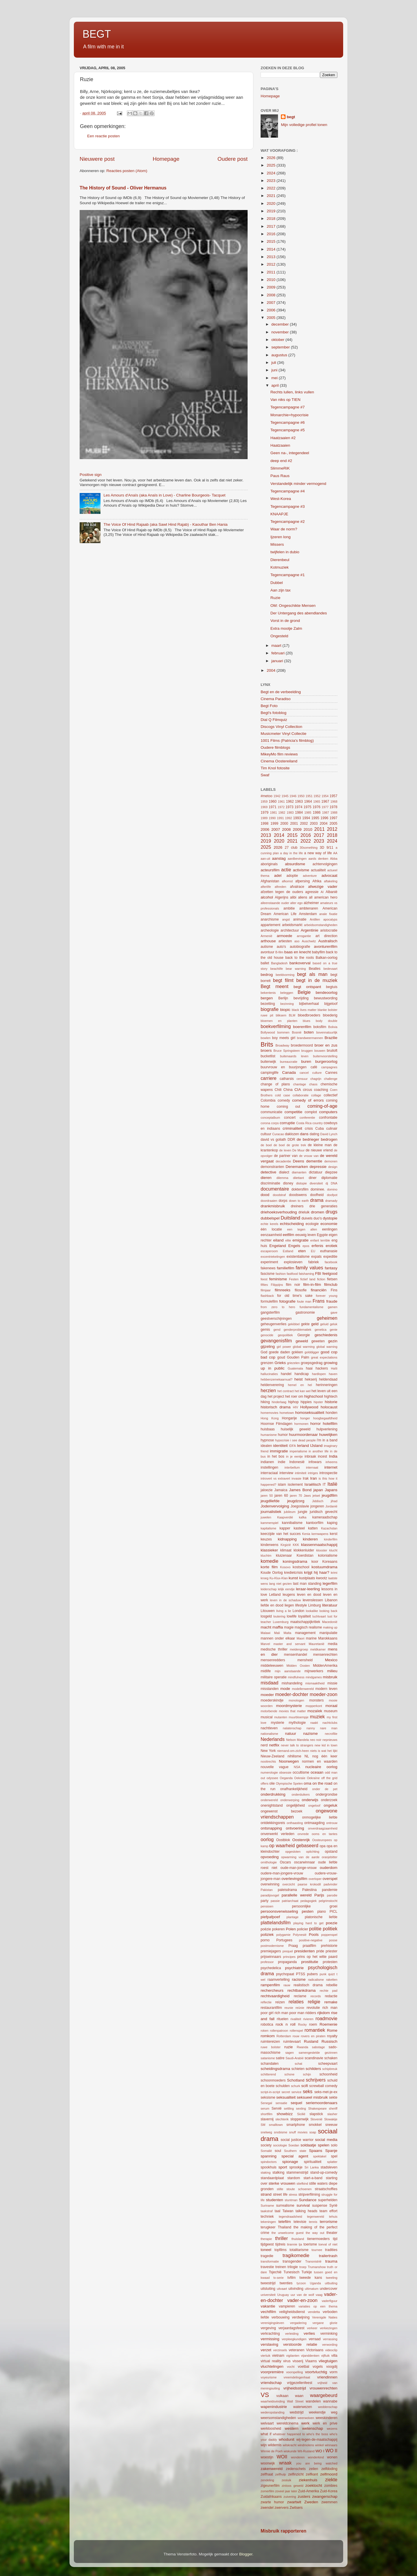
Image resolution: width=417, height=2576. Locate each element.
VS (265, 2394)
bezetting (268, 1004)
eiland (278, 1240)
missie (332, 1683)
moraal (331, 1706)
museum (330, 1711)
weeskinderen (326, 2418)
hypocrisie (282, 1440)
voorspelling (294, 2372)
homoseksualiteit (309, 1412)
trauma (331, 2261)
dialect (284, 1172)
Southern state (295, 2151)
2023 (272, 180)
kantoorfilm (314, 1523)
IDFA (292, 1445)
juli (274, 362)
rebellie (331, 1985)
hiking (265, 1402)
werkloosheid (271, 2429)
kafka (302, 1517)
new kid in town (325, 1745)
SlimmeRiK (280, 468)
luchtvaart (319, 1616)
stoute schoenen (299, 2189)
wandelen (313, 2401)
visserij (297, 2361)
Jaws (307, 1495)
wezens (332, 2428)
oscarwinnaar (304, 1862)
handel (286, 1374)
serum (265, 2108)
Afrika (316, 881)
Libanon (331, 1600)
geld (315, 1324)
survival (303, 2205)
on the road (322, 1783)
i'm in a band (327, 1440)
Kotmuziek (279, 567)
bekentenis (268, 992)
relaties (295, 2001)
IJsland (316, 1445)
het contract (285, 1391)
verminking (328, 2334)
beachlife (276, 968)
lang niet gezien (280, 1583)
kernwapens (320, 1534)
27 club (291, 848)
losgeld (266, 1616)
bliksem (281, 1015)
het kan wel (302, 1391)
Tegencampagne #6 (287, 422)
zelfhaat (267, 2474)
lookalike (312, 1611)
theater (331, 2233)
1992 (288, 818)
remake (330, 2002)
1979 (264, 812)
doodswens (298, 1195)
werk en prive (324, 2423)
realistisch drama (308, 1985)
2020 (272, 203)
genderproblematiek (297, 1329)
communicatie (271, 1112)
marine (311, 1638)
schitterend (268, 2074)
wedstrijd (296, 2412)
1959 (264, 801)
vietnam (278, 2356)
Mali (277, 1633)
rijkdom (323, 2013)
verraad (315, 2339)
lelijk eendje (286, 1589)
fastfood (292, 1273)
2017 (272, 226)
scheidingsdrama (275, 2068)
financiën (318, 1290)
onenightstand (272, 1805)
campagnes (329, 1067)
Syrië (333, 2205)
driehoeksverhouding (279, 1212)
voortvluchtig (316, 2372)
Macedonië (329, 1622)
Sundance (308, 2200)
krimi (334, 1572)
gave (334, 1312)
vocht (291, 2366)
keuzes (266, 1539)
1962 (290, 801)
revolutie (313, 2008)
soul (278, 2151)
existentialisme (298, 1257)
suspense (319, 2205)
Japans (331, 1490)
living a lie (283, 1611)
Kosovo (285, 1567)
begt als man (312, 974)
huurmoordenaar (303, 1434)
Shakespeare (317, 2108)
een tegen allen (302, 1229)
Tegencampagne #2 (287, 521)
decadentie (283, 1161)
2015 (272, 241)
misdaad (269, 1682)
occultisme (301, 1772)
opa (322, 1846)
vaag (319, 2294)
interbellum (292, 1467)
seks (307, 2091)
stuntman (291, 2200)
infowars (314, 1462)
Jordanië (331, 1506)
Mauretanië (316, 1644)
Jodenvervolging (275, 1506)
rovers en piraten (313, 2036)
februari (278, 653)
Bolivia (332, 1027)
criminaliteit (292, 1128)
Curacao (278, 1134)
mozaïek (314, 1711)
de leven (285, 1150)
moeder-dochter (291, 1694)
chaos (313, 1084)
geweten (318, 1341)
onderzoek (329, 1800)
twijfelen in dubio (284, 552)
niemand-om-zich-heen (293, 1750)
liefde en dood (272, 1605)
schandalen (270, 2064)
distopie (301, 1183)
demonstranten (272, 1167)
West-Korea (280, 498)
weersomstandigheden (278, 2418)
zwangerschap (324, 2496)
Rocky (302, 2024)
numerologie (269, 1772)
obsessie (285, 1772)
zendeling (267, 2480)
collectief (330, 1095)
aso (297, 941)
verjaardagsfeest (291, 2328)
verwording (329, 2344)
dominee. (317, 1189)
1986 (317, 812)
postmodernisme (272, 1945)
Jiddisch (317, 1501)
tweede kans (310, 2278)
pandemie (329, 1890)
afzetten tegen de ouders (282, 892)
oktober (278, 339)
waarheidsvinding (273, 2401)
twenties (286, 2283)
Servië (276, 2108)
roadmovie (326, 2018)
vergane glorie (324, 2323)
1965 (316, 801)
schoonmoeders (273, 2080)
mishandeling (291, 1683)
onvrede (303, 1834)
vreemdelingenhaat (297, 2377)
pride (320, 1951)
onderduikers (301, 1794)
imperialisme (298, 1451)
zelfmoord (328, 2474)
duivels (306, 1218)
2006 (272, 310)
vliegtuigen (328, 2361)
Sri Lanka (311, 2167)
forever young (326, 1295)
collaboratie (300, 1095)
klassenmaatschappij (319, 1544)
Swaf (265, 775)
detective (268, 1172)
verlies (309, 2333)
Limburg (314, 1605)
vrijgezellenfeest (299, 2383)
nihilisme (294, 1756)
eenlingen (329, 1229)
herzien (268, 1390)
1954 (324, 796)
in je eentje (294, 1456)
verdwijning (301, 2317)
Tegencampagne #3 (287, 506)
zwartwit (294, 2502)
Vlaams (311, 2361)
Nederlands (273, 1739)
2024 (272, 173)
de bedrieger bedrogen (317, 1139)
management (305, 1633)
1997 (333, 818)
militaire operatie (274, 1677)
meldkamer (317, 1649)
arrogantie (304, 936)
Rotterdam (284, 2036)
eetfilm (288, 1235)
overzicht (288, 1884)
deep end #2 (281, 461)
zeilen (313, 2469)
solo (334, 2145)
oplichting (312, 1851)
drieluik (303, 1212)
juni (275, 370)
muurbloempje (298, 1717)
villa (334, 2356)
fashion (281, 1273)
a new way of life (318, 853)
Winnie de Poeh (272, 2451)
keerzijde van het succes (281, 1534)
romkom (268, 2036)
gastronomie (305, 1312)
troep (303, 2267)
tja (300, 2244)
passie (275, 1901)
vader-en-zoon (302, 2300)
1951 (309, 796)
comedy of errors (308, 1100)
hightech (330, 1396)
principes (289, 1956)
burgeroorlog (326, 1061)
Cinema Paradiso (276, 699)
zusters (304, 2496)
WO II (331, 2450)
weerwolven (306, 2418)
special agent (294, 2156)
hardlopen (319, 1374)
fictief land (307, 1279)
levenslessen (313, 1600)
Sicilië (301, 2114)
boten (309, 1032)
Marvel (265, 1644)
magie (289, 1627)
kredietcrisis (293, 1573)
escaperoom (269, 1251)
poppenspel (329, 1934)
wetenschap (312, 2428)
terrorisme (328, 2221)
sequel (296, 2103)
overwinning (270, 1884)
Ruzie (275, 598)
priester (331, 1951)
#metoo (266, 796)
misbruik (330, 1677)
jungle (302, 1512)
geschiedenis (325, 1335)
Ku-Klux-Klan (278, 1578)
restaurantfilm (271, 2008)
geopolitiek (285, 1335)
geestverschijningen (276, 1319)
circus (307, 1090)
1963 (299, 801)
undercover (328, 2289)
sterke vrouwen (282, 2183)
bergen (267, 998)
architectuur (290, 930)
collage (316, 1095)
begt (291, 117)
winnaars (331, 2445)
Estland (288, 1251)
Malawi (265, 1633)
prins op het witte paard (317, 1957)
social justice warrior (297, 2140)
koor (314, 1562)
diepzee (331, 1172)
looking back (328, 1611)
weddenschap (327, 2407)
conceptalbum (270, 1117)
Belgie (304, 992)
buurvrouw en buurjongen (284, 1067)
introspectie (328, 1473)
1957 (333, 796)
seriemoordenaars (321, 2103)
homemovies (269, 1412)
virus (287, 2361)
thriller (281, 2238)
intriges (313, 1473)
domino (332, 1189)
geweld (302, 1341)
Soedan (293, 2145)
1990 (272, 818)
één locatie (271, 1229)
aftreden (280, 886)
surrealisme (285, 2205)
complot (311, 1112)
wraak (285, 2462)
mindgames (314, 1677)
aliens (302, 897)
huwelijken (328, 1434)
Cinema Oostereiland (279, 761)
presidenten (304, 1951)
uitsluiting (268, 2289)
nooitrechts (268, 1761)
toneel (266, 2250)
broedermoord (302, 1045)
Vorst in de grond (285, 620)
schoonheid (328, 2074)
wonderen (298, 2457)
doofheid (317, 1195)
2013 (272, 257)
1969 (264, 807)
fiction (321, 1279)
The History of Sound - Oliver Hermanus (123, 187)
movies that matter (292, 1711)
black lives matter (304, 1010)
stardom (293, 2178)
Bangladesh (279, 963)
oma (307, 1783)
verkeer (312, 2328)
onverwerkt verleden (278, 1834)
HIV (295, 1407)
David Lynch (328, 1134)
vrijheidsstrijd (294, 2388)
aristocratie (328, 930)
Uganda (315, 2283)
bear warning (296, 968)
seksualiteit (286, 2097)
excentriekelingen (273, 1256)
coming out (288, 1106)
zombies (330, 2486)
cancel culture (311, 1072)
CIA (298, 1089)
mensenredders (273, 1660)
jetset (316, 1495)
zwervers (282, 2508)
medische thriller (274, 1649)
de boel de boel (273, 1145)
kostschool (301, 1567)
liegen (289, 1605)
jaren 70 (296, 1495)
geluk (333, 1324)
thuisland (297, 2239)
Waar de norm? (283, 529)
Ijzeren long (280, 537)
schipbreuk (329, 2069)
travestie (267, 2267)
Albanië (332, 892)
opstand (331, 1852)
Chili (278, 1090)
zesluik (286, 2480)
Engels (294, 1246)
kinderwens (269, 1545)
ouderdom (328, 1867)
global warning (326, 1346)
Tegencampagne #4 (287, 491)
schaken (330, 2058)
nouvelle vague (274, 1767)
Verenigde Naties (324, 2317)
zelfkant (312, 2474)
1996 (324, 818)
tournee (317, 2250)
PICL (333, 1911)
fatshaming (306, 1273)
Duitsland (290, 1217)
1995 (315, 818)
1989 (264, 818)
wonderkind (316, 2457)
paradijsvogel (270, 1895)
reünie (299, 2007)
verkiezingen (328, 2328)
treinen (280, 2267)
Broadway (282, 1045)
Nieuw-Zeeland (272, 1756)
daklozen (292, 1134)
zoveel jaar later (286, 2491)
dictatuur (316, 1172)
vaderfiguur (329, 2301)
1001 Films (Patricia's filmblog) (287, 740)
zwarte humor (272, 2502)
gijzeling (268, 1346)
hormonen (301, 1423)
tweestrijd (268, 2283)
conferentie (307, 1117)
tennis (313, 2221)
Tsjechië (275, 2272)
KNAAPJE (279, 514)
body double (326, 1021)
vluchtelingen (272, 2366)
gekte (305, 1324)
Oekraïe (299, 1778)
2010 (272, 280)
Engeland (277, 1246)
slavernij (267, 2119)
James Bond (300, 1490)
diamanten (299, 1172)
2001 (294, 823)
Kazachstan (329, 1528)
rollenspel (296, 2030)
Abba (333, 858)
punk (323, 1974)
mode (285, 1688)
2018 (272, 218)
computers (328, 1112)
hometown (286, 1412)
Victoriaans (314, 2350)
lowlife (292, 1616)
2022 (272, 188)
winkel (319, 2445)
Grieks (280, 1363)
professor (267, 1962)
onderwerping (289, 1800)
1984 (299, 812)
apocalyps (330, 919)
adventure (310, 875)
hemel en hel (300, 1385)
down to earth (299, 1200)
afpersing (302, 881)
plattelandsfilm (275, 1922)
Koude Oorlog (272, 1573)
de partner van (286, 1156)
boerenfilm (302, 1027)
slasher (332, 2114)
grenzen (267, 1363)
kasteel (299, 1528)
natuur (290, 1733)
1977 (324, 807)
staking (265, 2172)
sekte (333, 2097)
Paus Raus (280, 476)
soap (312, 2132)
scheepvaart (327, 2064)
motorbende (269, 1711)
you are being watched (316, 2463)
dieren (266, 1177)
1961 (281, 801)
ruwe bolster (271, 2047)
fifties (264, 1284)
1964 (308, 801)
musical (266, 1717)
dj (326, 1183)
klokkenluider (304, 1550)
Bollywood (268, 1032)
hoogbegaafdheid (325, 1418)
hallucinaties (269, 1374)
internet (330, 1467)
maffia (277, 1627)
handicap (302, 1374)
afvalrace (297, 887)
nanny (310, 1728)
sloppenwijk (299, 2119)
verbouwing (281, 2317)
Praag (293, 1946)
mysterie (277, 1723)
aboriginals (269, 864)
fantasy (331, 1268)
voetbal (303, 2367)
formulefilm (269, 1301)
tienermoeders (318, 2239)
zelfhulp (280, 2474)
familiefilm (285, 1268)
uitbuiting (331, 2283)
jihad (334, 1501)
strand (266, 2194)
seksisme (268, 2097)
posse (333, 1940)
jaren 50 (267, 1495)
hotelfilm (330, 1423)
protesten (330, 1962)
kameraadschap (324, 1517)
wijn (264, 2445)
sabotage (318, 2047)
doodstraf (279, 1195)
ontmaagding (314, 1823)
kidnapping (287, 1539)
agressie (312, 892)
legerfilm (330, 1583)
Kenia (306, 1534)
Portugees (284, 1940)
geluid (324, 1324)
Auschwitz (309, 941)
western (291, 2428)
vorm (333, 2372)
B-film (279, 952)
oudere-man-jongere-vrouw (282, 1873)
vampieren (287, 2306)
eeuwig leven (305, 1235)
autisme (267, 947)
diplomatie (329, 1178)
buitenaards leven (294, 1056)
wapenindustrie (274, 2407)
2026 (272, 158)
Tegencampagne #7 (287, 407)
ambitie (289, 908)
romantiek (314, 2030)
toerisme (310, 2244)
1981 (273, 812)
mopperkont (314, 1706)
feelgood (329, 1273)
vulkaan (282, 2396)
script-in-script (270, 2092)
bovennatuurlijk (326, 1032)
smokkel (315, 2125)
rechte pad (328, 1990)
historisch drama (275, 1407)
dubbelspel (270, 1218)
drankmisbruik (273, 1206)
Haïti (334, 1368)
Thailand (284, 2227)
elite (288, 1240)
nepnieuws (329, 1739)
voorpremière (272, 2372)
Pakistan (266, 1890)
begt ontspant (307, 987)
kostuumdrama (324, 1567)
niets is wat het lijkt (323, 1750)
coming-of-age (322, 1106)
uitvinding (295, 2289)
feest (264, 1279)
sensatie (281, 2103)
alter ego (296, 903)
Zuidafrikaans (271, 2497)
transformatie (270, 2261)
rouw (295, 2036)
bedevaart (330, 968)
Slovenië (316, 2119)
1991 (280, 818)
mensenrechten (325, 1655)
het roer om (294, 1396)
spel (334, 2156)
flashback (267, 1295)
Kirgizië (286, 1545)
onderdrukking (273, 1794)
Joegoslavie (299, 1506)
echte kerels (269, 1224)
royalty (332, 2036)
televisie (300, 2222)
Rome (332, 2030)
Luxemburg (280, 1622)
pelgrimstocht (328, 1901)
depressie (318, 1166)
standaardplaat (272, 2178)
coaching (321, 1090)
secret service (291, 2092)
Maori (300, 1638)
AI (322, 892)
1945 (284, 796)
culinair (331, 1129)
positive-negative (311, 1940)
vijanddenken (310, 2355)
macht (266, 1627)
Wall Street (295, 2401)
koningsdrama (295, 1561)
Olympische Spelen (289, 1783)
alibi (293, 897)
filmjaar (266, 1290)
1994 (306, 818)
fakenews (268, 1268)
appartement (270, 925)
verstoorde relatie (300, 2344)
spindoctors (269, 2162)
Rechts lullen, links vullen (292, 392)
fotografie (287, 1301)
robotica (267, 2024)
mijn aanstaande (288, 1671)
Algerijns (281, 897)
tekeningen (268, 2221)
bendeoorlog (326, 992)
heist (299, 1379)
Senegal (266, 2103)
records (315, 1996)
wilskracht (289, 2445)
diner (313, 1178)
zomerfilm (267, 2491)
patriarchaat (290, 1901)
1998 (264, 823)
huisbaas (268, 1429)
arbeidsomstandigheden (320, 925)
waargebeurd (324, 2395)
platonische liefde (321, 1917)
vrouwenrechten (323, 2388)
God (264, 1352)
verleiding (291, 2333)
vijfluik (325, 2355)
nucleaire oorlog (321, 1767)
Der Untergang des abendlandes (298, 613)
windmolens (305, 2445)
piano (321, 1911)
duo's (318, 1218)
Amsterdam (308, 914)
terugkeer (268, 2227)
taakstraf (266, 2211)
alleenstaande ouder (275, 903)
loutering (279, 1616)
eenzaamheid (271, 1235)
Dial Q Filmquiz (274, 720)
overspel (330, 1878)
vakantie (268, 2306)
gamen (332, 1307)
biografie (270, 1009)
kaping (332, 1523)
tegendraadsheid (290, 2216)
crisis (309, 1129)
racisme (299, 1979)
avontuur (267, 952)
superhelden (327, 2200)
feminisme (278, 1279)
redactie (331, 1996)
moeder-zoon (323, 1694)
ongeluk (330, 1805)
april (275, 385)
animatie (299, 919)
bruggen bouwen (313, 1050)
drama (316, 1200)
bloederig (330, 1015)
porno (265, 1940)
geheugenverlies (273, 1324)
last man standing (307, 1584)
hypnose (267, 1440)
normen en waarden (319, 1761)
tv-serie (278, 2277)
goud (281, 1357)
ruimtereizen (270, 2042)
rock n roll (286, 2024)
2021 (272, 195)
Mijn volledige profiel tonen (304, 125)
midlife (266, 1671)
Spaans (315, 2150)
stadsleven (329, 2167)
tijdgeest (267, 2244)
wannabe (330, 2401)
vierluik (265, 2355)
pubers (312, 1974)
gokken (297, 1352)
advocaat (329, 875)
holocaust (329, 1407)
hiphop (293, 1402)
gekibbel (293, 1324)
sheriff (333, 2108)
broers (266, 1050)
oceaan (316, 1772)
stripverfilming (309, 2194)
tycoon (301, 2283)
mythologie (297, 1723)
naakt (314, 1722)
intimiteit (300, 1473)
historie (331, 1402)
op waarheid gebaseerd (294, 1845)
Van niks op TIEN (285, 399)
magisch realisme (308, 1627)
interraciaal (269, 1473)
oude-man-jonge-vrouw (298, 1868)
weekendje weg (323, 2412)
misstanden (270, 1689)
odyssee (272, 1778)
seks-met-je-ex (325, 2092)
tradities (331, 2250)
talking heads (306, 2211)
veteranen (296, 2350)
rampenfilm (270, 1985)
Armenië (266, 936)
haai (309, 1368)
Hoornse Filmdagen (276, 1424)
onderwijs (310, 1800)
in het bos (275, 1456)
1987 (325, 812)
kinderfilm (330, 1539)
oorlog (267, 1839)
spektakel (319, 2156)
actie (286, 869)
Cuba (319, 1129)
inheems (331, 1462)
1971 (273, 807)
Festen (294, 1279)
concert (290, 1118)
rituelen (282, 2019)
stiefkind (302, 2183)
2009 (272, 287)
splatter (332, 2162)
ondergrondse (326, 1794)
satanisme (268, 2058)
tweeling (331, 2277)
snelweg (266, 2132)
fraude (331, 1301)
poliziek (267, 1934)
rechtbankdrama (302, 1990)
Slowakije (330, 2119)
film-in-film (312, 1284)
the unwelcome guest (287, 2232)
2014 (272, 249)
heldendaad (328, 1379)
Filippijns (277, 1284)
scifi (304, 2086)
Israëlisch (312, 1484)
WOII (282, 2456)
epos (306, 1246)
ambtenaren (308, 908)
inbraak (310, 1456)
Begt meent (274, 986)
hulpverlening (327, 1429)
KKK (296, 1545)
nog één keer (324, 1756)
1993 (297, 818)
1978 (333, 807)
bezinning (287, 1003)
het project (276, 1396)
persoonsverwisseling (279, 1911)
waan (299, 2396)
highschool (313, 1396)
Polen (291, 1929)
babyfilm (318, 952)
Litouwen (268, 1611)
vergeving (268, 2328)
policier (302, 1929)
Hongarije (289, 1418)
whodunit (286, 2439)
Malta (287, 1633)
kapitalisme (268, 1528)
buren (306, 1061)
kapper (284, 1528)
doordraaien (269, 1200)
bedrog (267, 974)
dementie (314, 1161)
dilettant (298, 1178)
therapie (266, 2239)
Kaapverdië (285, 1517)
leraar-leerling (308, 1589)
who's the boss (317, 2434)
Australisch (327, 941)
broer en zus (325, 1045)
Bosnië (296, 1032)
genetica (320, 1329)
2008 (272, 295)
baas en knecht (297, 952)
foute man (304, 1301)
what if (266, 2434)
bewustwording (325, 998)
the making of (305, 2227)
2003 (314, 823)
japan (318, 1490)
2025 (272, 165)
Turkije (306, 2272)
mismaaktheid (315, 1683)
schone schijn (297, 2074)
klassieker (269, 1550)
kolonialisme (327, 1555)
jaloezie (266, 1490)
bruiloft (332, 1051)
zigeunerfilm (270, 2486)
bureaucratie (288, 1061)
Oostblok (283, 1840)
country (317, 1123)
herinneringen (326, 1385)
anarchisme (270, 919)
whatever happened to (289, 2434)
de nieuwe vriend (319, 1150)
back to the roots (299, 958)
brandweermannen (310, 1038)
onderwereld (269, 1800)
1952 (317, 796)
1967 (325, 801)
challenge (330, 1078)
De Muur (298, 1150)
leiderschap (269, 1589)
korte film (269, 1567)
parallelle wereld (297, 1895)
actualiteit (318, 870)
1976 (316, 807)
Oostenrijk (301, 1840)
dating (314, 1134)
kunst (293, 1578)
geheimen (327, 1318)
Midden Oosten (298, 1665)
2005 (272, 317)
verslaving (269, 2344)
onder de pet (324, 1789)
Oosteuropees (322, 1840)
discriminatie (270, 1183)
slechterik (282, 2119)
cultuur (266, 1134)
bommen (283, 1032)
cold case (282, 1095)
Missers (277, 544)
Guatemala (295, 1368)
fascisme (268, 1274)
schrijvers (315, 2079)
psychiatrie (294, 1968)
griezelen (293, 1363)
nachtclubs (329, 1722)
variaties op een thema (318, 2306)
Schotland (295, 2080)
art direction (326, 936)
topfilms (281, 2250)
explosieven (293, 1262)
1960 (273, 801)
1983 (290, 812)
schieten (297, 2069)
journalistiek (271, 1511)
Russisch (329, 2041)
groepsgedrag (312, 1363)
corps (275, 1123)
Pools (314, 1934)
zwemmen (329, 2502)
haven (333, 1374)
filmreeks (282, 1290)
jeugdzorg (295, 1501)
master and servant (289, 1644)
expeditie (330, 1257)
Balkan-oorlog (326, 958)
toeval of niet (328, 2244)
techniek (267, 2216)
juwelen (266, 1517)
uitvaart (282, 2288)
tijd (335, 2239)
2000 (284, 823)
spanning (269, 2156)
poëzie (266, 1929)
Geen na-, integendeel (289, 453)
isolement (295, 1485)
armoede (284, 936)
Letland (275, 1595)
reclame (300, 1996)
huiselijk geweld (295, 1429)
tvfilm (291, 2278)
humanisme (269, 1434)
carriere (269, 1078)
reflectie (266, 2002)
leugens (289, 1595)
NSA (297, 1767)
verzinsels (280, 2350)
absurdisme (295, 864)
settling (289, 2108)
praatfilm (309, 1946)
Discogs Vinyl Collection (281, 726)
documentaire (275, 1188)
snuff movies (298, 2132)
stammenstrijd (297, 2172)
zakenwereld (272, 2469)
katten (313, 1528)
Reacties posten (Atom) (126, 171)
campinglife (269, 1073)
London (298, 1611)
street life (280, 2194)
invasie (296, 1478)
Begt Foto (269, 706)
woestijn (267, 2457)
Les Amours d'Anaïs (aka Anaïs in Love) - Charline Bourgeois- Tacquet (164, 495)
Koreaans (329, 1562)
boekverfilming (276, 1026)
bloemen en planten (279, 1021)
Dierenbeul (279, 560)
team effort (328, 2211)
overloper (315, 1879)
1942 (277, 796)
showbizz (285, 2114)
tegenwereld (315, 2216)
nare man (328, 1728)
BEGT (97, 34)
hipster (318, 1402)
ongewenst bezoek (281, 1811)
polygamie (283, 1934)
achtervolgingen (324, 864)
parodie (332, 1895)
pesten (308, 1911)
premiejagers (271, 1951)
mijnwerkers (313, 1671)
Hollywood (309, 1407)
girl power (284, 1346)
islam (282, 1485)
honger (305, 1418)
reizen (280, 2002)
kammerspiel (269, 1523)
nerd (264, 1745)
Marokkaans (327, 1638)
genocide (267, 1335)
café (313, 1067)
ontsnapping (271, 1828)
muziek (317, 1716)
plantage (292, 1917)
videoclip (331, 2350)
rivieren (308, 2019)
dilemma (282, 1178)
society (266, 2145)
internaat (312, 1467)
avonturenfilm (325, 946)
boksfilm (319, 1027)
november (280, 332)
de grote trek (296, 1145)
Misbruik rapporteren (283, 2530)
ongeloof (314, 1805)
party (264, 1901)
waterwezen (302, 2407)
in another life (319, 1451)
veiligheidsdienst (292, 2312)
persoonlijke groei (314, 1906)
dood (265, 1195)
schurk (295, 2086)
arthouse (268, 941)
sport (283, 2167)
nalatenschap (292, 1728)
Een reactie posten (103, 136)
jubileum (289, 1512)
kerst (333, 1534)
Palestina (309, 1890)
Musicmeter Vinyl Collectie (283, 733)
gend (276, 1329)
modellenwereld (303, 1688)
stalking (278, 2172)
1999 (274, 823)
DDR (291, 1140)
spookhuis (269, 2167)
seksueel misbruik (312, 2097)
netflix (274, 1745)
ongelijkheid (295, 1805)
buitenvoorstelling (325, 1056)
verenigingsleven (272, 2323)
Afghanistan (270, 881)
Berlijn (283, 998)
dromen (317, 1212)
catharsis (287, 1079)
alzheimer (311, 903)
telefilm (285, 2221)
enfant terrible (320, 1240)
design (332, 1167)
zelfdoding (329, 2469)
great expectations (324, 1357)
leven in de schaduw (285, 1600)
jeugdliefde (270, 1501)
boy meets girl (283, 1038)
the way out (315, 2232)
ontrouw (331, 1823)
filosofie (301, 1290)
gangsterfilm (270, 1312)
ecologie (312, 1224)
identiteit (280, 1445)
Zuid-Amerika (308, 2491)
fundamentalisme (311, 1307)
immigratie (279, 1451)
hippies (306, 1402)
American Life (285, 914)
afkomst (287, 881)
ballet (265, 963)
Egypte (322, 1235)
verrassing (330, 2339)
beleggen (286, 992)
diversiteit (316, 1183)
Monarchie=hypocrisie (289, 415)
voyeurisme (269, 2377)
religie (314, 2001)
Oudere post (232, 159)
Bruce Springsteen (286, 1050)
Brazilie (331, 1038)
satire (280, 2058)
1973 (289, 807)
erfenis (317, 1246)
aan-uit (265, 858)
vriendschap (271, 2382)
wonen (332, 2457)
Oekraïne (313, 1778)
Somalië (266, 2151)
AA (335, 853)
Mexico (331, 1660)
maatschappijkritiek (305, 1622)
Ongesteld (279, 636)
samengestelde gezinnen (318, 2052)
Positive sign (91, 474)
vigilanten (292, 2355)
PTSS (300, 1974)
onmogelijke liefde (319, 1817)
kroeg (264, 1578)
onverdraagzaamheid (322, 1828)
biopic (285, 1009)
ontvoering (295, 1828)
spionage (290, 2161)
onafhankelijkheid (294, 1789)
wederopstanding (272, 2412)
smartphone (295, 2125)
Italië (332, 1484)
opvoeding (270, 1857)
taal (277, 2211)
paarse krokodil (309, 1884)
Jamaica (280, 1490)
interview (286, 1473)
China (287, 1090)
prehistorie (329, 1946)
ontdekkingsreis (273, 1823)
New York (268, 1751)
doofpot (332, 1195)
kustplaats (307, 1578)
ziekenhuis (308, 2480)
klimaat (285, 1550)
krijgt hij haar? (316, 1572)
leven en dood (309, 1595)
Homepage (166, 159)
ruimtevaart (292, 2042)
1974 (298, 807)
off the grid (329, 1778)
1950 (300, 796)
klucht (333, 1550)
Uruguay (283, 2294)
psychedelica (271, 1968)
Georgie (303, 1335)
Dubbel (276, 582)
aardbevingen (297, 858)
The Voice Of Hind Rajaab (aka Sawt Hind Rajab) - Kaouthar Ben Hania (165, 524)
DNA (334, 1183)
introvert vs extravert (275, 1478)
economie (328, 1224)
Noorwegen (289, 1761)
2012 (272, 264)
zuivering (290, 2496)
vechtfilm (268, 2312)
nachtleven (269, 1728)
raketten (331, 1979)
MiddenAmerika (325, 1666)
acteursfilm (270, 870)
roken (264, 2030)
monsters (316, 1700)
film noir (293, 1285)
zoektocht (313, 2485)
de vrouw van (309, 1156)
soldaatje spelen (315, 2145)
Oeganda (286, 1778)
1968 (333, 801)
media (332, 1644)
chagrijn (315, 1078)
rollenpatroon (279, 2030)
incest (322, 1456)
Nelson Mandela (297, 1739)
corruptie (287, 1123)
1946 (293, 796)
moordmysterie (289, 1706)
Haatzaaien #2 (283, 438)
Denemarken (297, 1166)
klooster (321, 1550)
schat (298, 2063)
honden (332, 1413)
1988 (333, 812)
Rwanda (302, 2047)
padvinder (330, 1884)
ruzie (288, 2047)
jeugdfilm (329, 1495)
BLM (292, 1015)
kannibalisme (292, 1523)
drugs (332, 1211)
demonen (330, 1161)
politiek (330, 1928)
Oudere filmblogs (275, 747)
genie (333, 1329)
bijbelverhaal (309, 1004)
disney (288, 1183)
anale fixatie (328, 914)
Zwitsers (296, 2508)
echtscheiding (292, 1224)
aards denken (318, 858)
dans (304, 1134)
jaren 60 (281, 1496)
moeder (267, 1695)
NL (306, 1756)
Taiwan (287, 2211)
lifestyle (301, 1605)
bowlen (265, 1038)
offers (264, 1783)
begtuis (331, 987)
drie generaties (323, 1206)
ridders (311, 2013)
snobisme (280, 2132)
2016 (272, 234)
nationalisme (269, 1733)
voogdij (331, 2367)
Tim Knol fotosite (275, 768)
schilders (313, 2068)
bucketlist (268, 1056)
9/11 (329, 848)
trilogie (293, 2267)
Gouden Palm (298, 1357)
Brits (267, 1044)
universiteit (268, 2294)
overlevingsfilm (294, 1878)
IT (324, 1485)
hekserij (311, 1379)
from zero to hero (278, 1307)
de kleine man (320, 1145)
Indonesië (297, 1462)
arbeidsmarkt (292, 925)
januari (277, 661)
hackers (322, 1368)
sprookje (296, 2167)
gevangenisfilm (276, 1340)
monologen (296, 1700)
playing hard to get (308, 1923)
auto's (281, 947)
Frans (318, 1300)
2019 (272, 211)
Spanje (331, 2150)
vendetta (314, 2312)
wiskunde (290, 2451)
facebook (331, 1262)
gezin (332, 1341)
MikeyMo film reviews (279, 754)
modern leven (326, 1689)
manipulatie (328, 1633)
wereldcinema (287, 2423)
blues (306, 1021)
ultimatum (312, 2288)
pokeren (278, 1929)
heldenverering (272, 1385)
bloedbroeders (309, 1015)
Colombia (268, 1100)
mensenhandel (295, 1655)
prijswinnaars (271, 1957)
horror (315, 1423)
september (281, 347)
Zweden (311, 2502)
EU (313, 1251)
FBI (318, 1273)
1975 (307, 807)
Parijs (319, 1895)
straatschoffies (326, 2189)
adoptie (292, 876)
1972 (281, 807)
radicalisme (316, 1979)
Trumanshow (317, 2267)
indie (282, 1462)
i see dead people (303, 1440)
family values (309, 1267)
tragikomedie (296, 2255)
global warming (304, 1346)
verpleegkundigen (294, 2339)
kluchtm (266, 1555)
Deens (298, 1161)
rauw (287, 1985)
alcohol (267, 897)
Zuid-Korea (328, 2491)
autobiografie (300, 947)
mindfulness (296, 1677)
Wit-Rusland (305, 2451)
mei (275, 378)
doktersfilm (299, 1189)
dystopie (330, 1218)
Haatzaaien (280, 445)
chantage (299, 1084)
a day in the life (291, 853)
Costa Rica (304, 1123)
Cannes (331, 1073)
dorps (283, 1201)
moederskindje (272, 1700)
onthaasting (295, 1823)
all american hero (323, 897)
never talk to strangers (297, 1745)
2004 (272, 670)
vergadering (298, 2323)
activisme (301, 870)
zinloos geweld (292, 2485)
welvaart (267, 2423)
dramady (331, 1200)
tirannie (292, 2244)
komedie (269, 1561)
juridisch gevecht (323, 1512)
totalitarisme (299, 2250)
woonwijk (268, 2463)
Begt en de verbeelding (281, 692)
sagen (289, 2052)
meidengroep (299, 1649)
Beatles (315, 969)
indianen (267, 1462)
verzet (266, 2350)
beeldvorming (285, 974)
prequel (287, 1951)
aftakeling (330, 881)
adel (277, 875)
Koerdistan (305, 1555)
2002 (304, 823)
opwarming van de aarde (300, 1857)
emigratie (300, 1240)
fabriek (313, 1262)
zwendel (267, 2508)
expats (316, 1257)
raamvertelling (279, 1980)
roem (313, 2024)
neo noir (315, 1739)
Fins (334, 1290)
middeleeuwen (272, 1666)
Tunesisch (291, 2272)
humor (283, 1435)
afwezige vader (322, 886)
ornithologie (269, 1862)
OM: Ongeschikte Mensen (293, 605)
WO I (319, 2451)
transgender (292, 2261)
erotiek (331, 1246)
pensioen (267, 1906)
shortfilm (266, 2114)
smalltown (276, 2124)
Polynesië (299, 1934)
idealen (266, 1446)
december (280, 324)
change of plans (275, 1084)
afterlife (266, 886)
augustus (279, 355)
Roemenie (328, 2024)
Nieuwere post (97, 159)
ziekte (331, 2479)
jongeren (317, 1506)
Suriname (267, 2205)
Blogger (246, 2554)
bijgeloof (330, 1004)
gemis (265, 1330)
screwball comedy (323, 2086)
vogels (318, 2367)
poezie (331, 1923)
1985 (307, 812)
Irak (305, 1478)
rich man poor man (289, 2013)
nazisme (310, 1733)
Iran (313, 1478)
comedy (284, 1100)
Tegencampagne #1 (287, 575)
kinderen (310, 1539)
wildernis (274, 2445)
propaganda (287, 1962)
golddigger (312, 1352)
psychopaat (285, 1974)
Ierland (303, 1445)
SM (263, 2124)
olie (272, 1783)
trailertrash (328, 2256)
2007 (272, 302)
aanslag (279, 858)
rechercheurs (272, 1990)
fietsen (332, 1279)
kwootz (321, 1578)
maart (276, 645)
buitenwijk (268, 1062)
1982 (281, 812)
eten (302, 1251)
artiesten (285, 941)
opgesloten (293, 1851)
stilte (280, 2189)
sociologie (280, 2145)
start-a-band (312, 2178)
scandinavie (314, 2058)
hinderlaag (279, 1402)
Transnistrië (313, 2261)
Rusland (311, 2041)
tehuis (333, 2216)
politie (315, 1928)
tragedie (267, 2256)
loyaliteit (304, 1616)
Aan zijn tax (280, 590)
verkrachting (270, 2334)
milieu (332, 1671)
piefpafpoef (270, 1917)
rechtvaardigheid (275, 1996)
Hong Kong (270, 1418)
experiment (269, 1262)
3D (322, 848)
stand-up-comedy (323, 2172)
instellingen (269, 1467)
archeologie (270, 930)
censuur (302, 1078)
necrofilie (331, 1733)
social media (326, 2139)
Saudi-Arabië (294, 2058)
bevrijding (300, 998)
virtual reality (271, 2361)
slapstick (316, 2114)
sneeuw (331, 2125)
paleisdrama (287, 1890)
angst (286, 919)
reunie (288, 2007)
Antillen (315, 919)
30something (309, 847)
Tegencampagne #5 (287, 430)
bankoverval (299, 963)
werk (305, 2423)
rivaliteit (295, 2019)
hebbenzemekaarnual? (276, 1379)
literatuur (329, 1605)
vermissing (270, 2339)
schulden (283, 2086)
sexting (301, 2108)
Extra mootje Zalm (286, 628)
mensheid (305, 1660)
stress (293, 2194)
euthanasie (328, 1251)
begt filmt (283, 980)
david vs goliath (273, 1140)
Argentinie (309, 930)
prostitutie (309, 1962)
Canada (289, 1072)
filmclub (330, 1284)
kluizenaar (284, 1555)
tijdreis (280, 2244)
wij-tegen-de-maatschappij (316, 2440)
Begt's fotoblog (273, 713)
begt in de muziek (316, 980)
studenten (274, 2200)
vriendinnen (327, 2377)
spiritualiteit (312, 2162)
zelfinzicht (295, 2474)
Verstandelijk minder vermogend (298, 483)
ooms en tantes (324, 1834)
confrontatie (328, 1118)
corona (265, 1123)
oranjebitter (329, 1857)
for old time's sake (294, 1296)
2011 (272, 272)
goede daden (279, 1352)
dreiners (297, 1206)
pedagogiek (309, 1901)
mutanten (280, 1717)
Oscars (285, 1862)
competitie (293, 1112)
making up (330, 1627)
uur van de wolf (302, 2294)
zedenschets (296, 2469)
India (333, 1456)
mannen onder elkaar (278, 1638)
